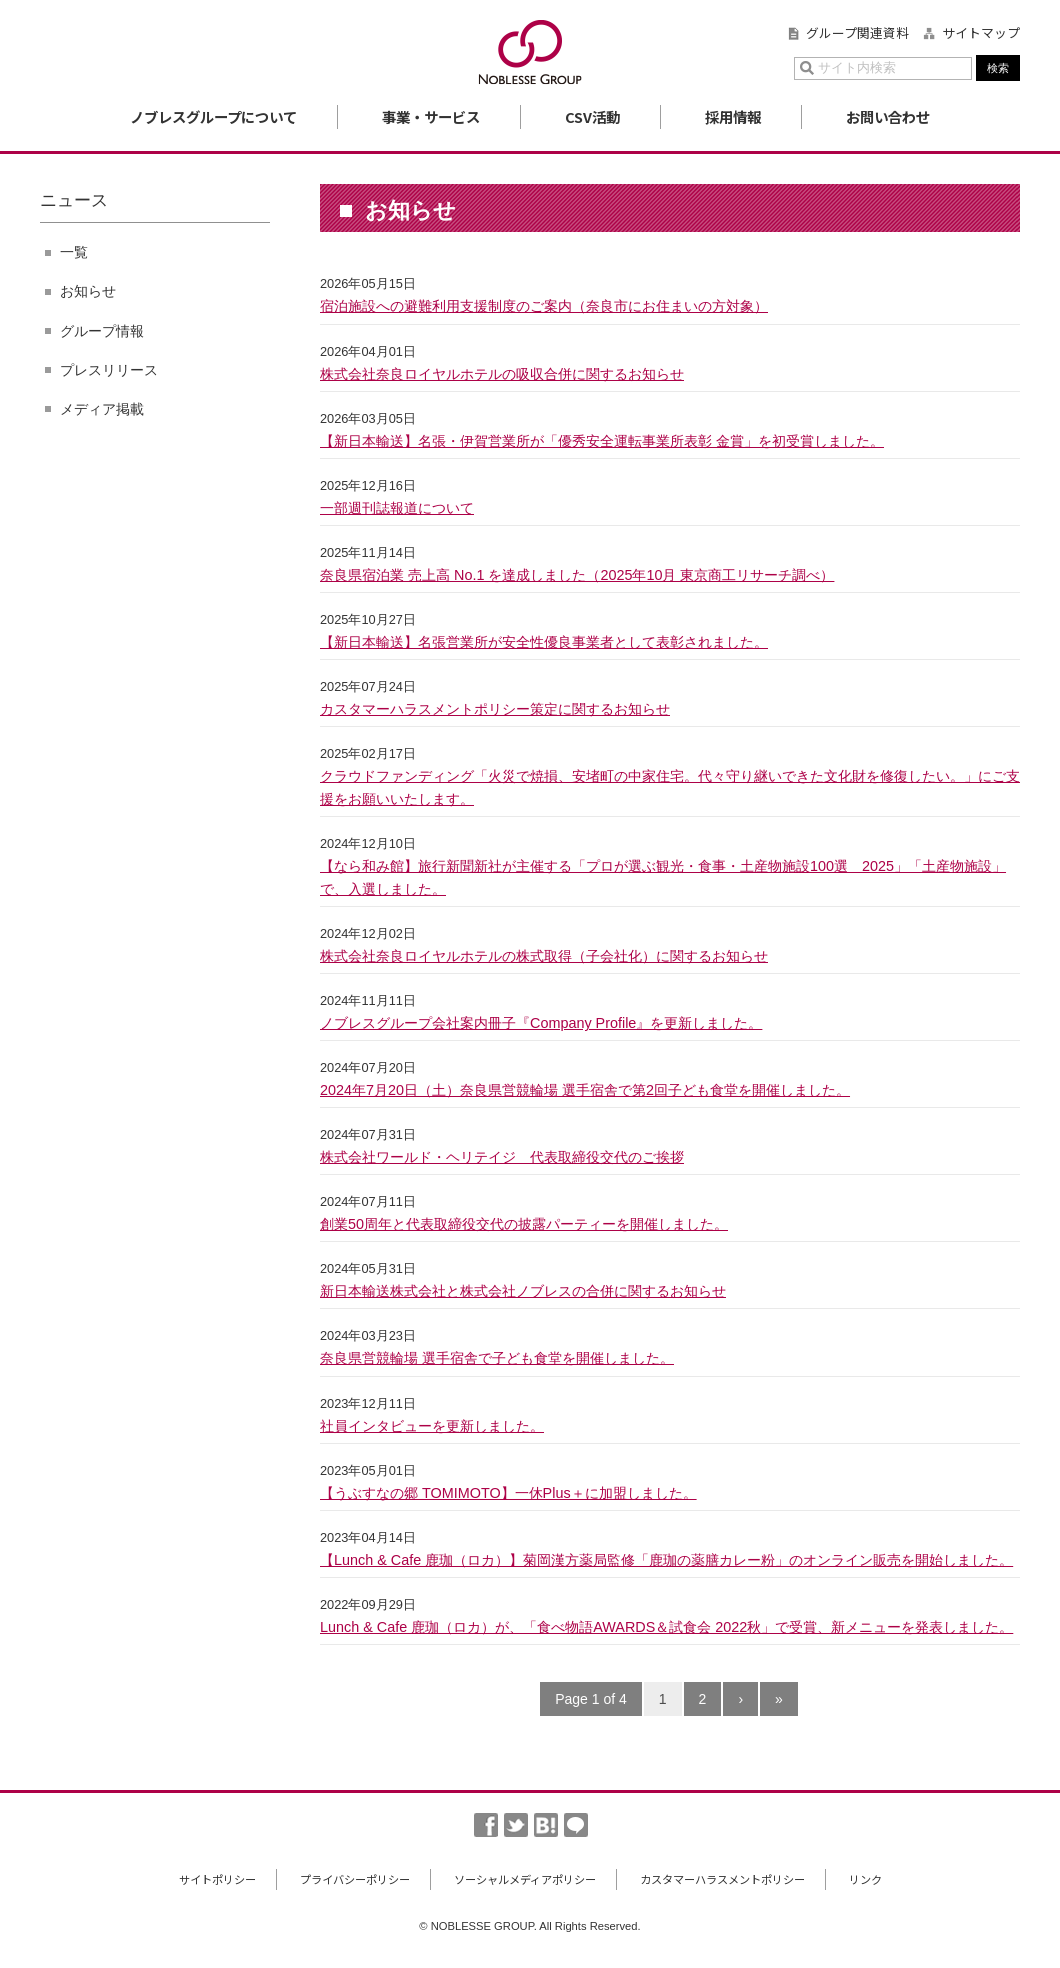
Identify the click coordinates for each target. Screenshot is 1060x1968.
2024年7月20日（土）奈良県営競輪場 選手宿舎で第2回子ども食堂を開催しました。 (585, 1090)
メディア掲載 (102, 409)
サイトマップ (981, 33)
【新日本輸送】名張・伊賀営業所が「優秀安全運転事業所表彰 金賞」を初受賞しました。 (602, 441)
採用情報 (733, 116)
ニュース (74, 200)
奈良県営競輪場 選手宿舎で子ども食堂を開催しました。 (497, 1358)
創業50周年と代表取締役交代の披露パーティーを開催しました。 (524, 1224)
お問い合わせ (888, 116)
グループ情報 (102, 331)
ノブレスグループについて (213, 116)
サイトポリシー (217, 1879)
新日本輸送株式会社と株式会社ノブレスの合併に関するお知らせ (523, 1291)
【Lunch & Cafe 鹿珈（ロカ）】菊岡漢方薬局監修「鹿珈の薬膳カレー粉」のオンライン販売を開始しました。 (666, 1560)
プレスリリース (109, 370)
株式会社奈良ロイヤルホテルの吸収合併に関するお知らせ (502, 374)
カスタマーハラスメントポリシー (722, 1879)
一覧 (74, 252)
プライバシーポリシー (355, 1879)
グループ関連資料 (857, 33)
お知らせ (88, 291)
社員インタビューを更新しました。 (432, 1426)
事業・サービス (431, 116)
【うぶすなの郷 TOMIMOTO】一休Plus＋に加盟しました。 (508, 1493)
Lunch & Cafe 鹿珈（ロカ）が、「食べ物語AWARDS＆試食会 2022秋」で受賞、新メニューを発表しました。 (666, 1627)
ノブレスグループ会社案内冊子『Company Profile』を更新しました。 (541, 1023)
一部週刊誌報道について (397, 508)
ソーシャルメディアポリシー (525, 1879)
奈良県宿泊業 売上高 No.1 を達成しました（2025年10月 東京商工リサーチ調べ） (577, 575)
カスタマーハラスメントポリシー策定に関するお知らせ (495, 709)
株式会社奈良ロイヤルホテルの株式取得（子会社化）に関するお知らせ (544, 956)
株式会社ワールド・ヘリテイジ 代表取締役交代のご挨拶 (502, 1157)
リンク (865, 1879)
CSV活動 (592, 116)
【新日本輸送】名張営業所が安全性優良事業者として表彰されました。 (544, 642)
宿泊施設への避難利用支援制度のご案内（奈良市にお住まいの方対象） (544, 306)
